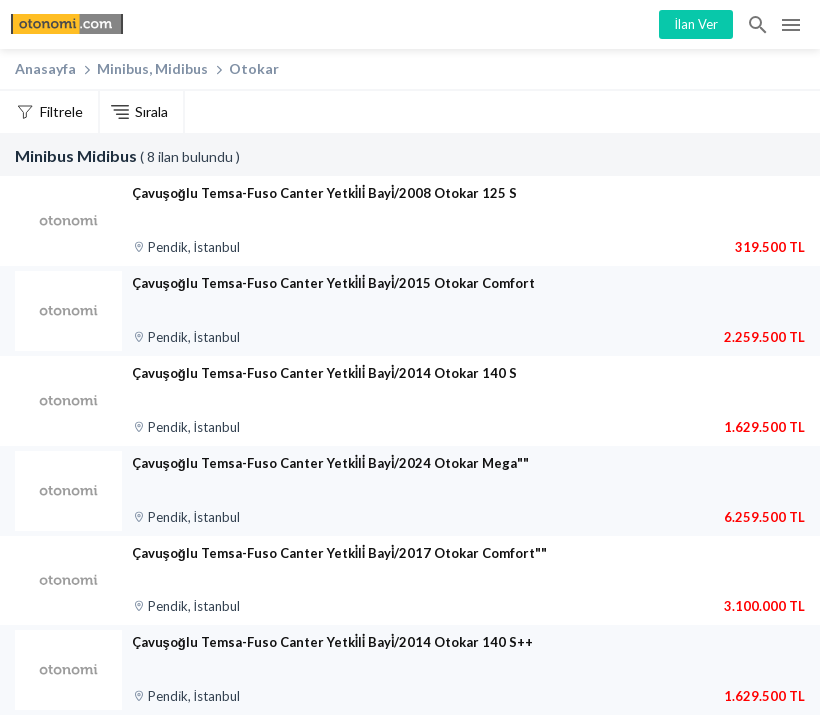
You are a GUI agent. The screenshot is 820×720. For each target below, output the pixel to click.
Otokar (254, 68)
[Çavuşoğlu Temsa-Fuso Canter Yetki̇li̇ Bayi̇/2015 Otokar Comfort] (68, 311)
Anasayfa (45, 68)
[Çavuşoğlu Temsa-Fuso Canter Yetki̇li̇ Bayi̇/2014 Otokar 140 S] (68, 401)
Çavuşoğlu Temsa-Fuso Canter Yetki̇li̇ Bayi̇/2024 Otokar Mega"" (331, 463)
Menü (791, 25)
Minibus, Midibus (152, 68)
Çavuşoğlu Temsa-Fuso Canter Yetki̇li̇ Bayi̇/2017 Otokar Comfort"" (340, 553)
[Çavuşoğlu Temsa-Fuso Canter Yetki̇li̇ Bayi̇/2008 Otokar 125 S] (68, 221)
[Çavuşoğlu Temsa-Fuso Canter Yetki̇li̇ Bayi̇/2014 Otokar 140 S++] (68, 670)
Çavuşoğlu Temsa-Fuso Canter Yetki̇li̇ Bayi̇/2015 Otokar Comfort (334, 283)
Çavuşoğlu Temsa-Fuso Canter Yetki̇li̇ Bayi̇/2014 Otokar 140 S (325, 373)
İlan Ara (759, 25)
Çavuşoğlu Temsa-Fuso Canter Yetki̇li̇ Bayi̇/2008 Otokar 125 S (325, 193)
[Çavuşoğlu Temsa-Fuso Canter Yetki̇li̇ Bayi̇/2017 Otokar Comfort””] (68, 581)
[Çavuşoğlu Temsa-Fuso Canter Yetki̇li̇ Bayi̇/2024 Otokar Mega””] (68, 491)
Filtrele (61, 111)
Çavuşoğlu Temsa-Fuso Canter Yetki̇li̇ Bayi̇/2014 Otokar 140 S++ (333, 642)
